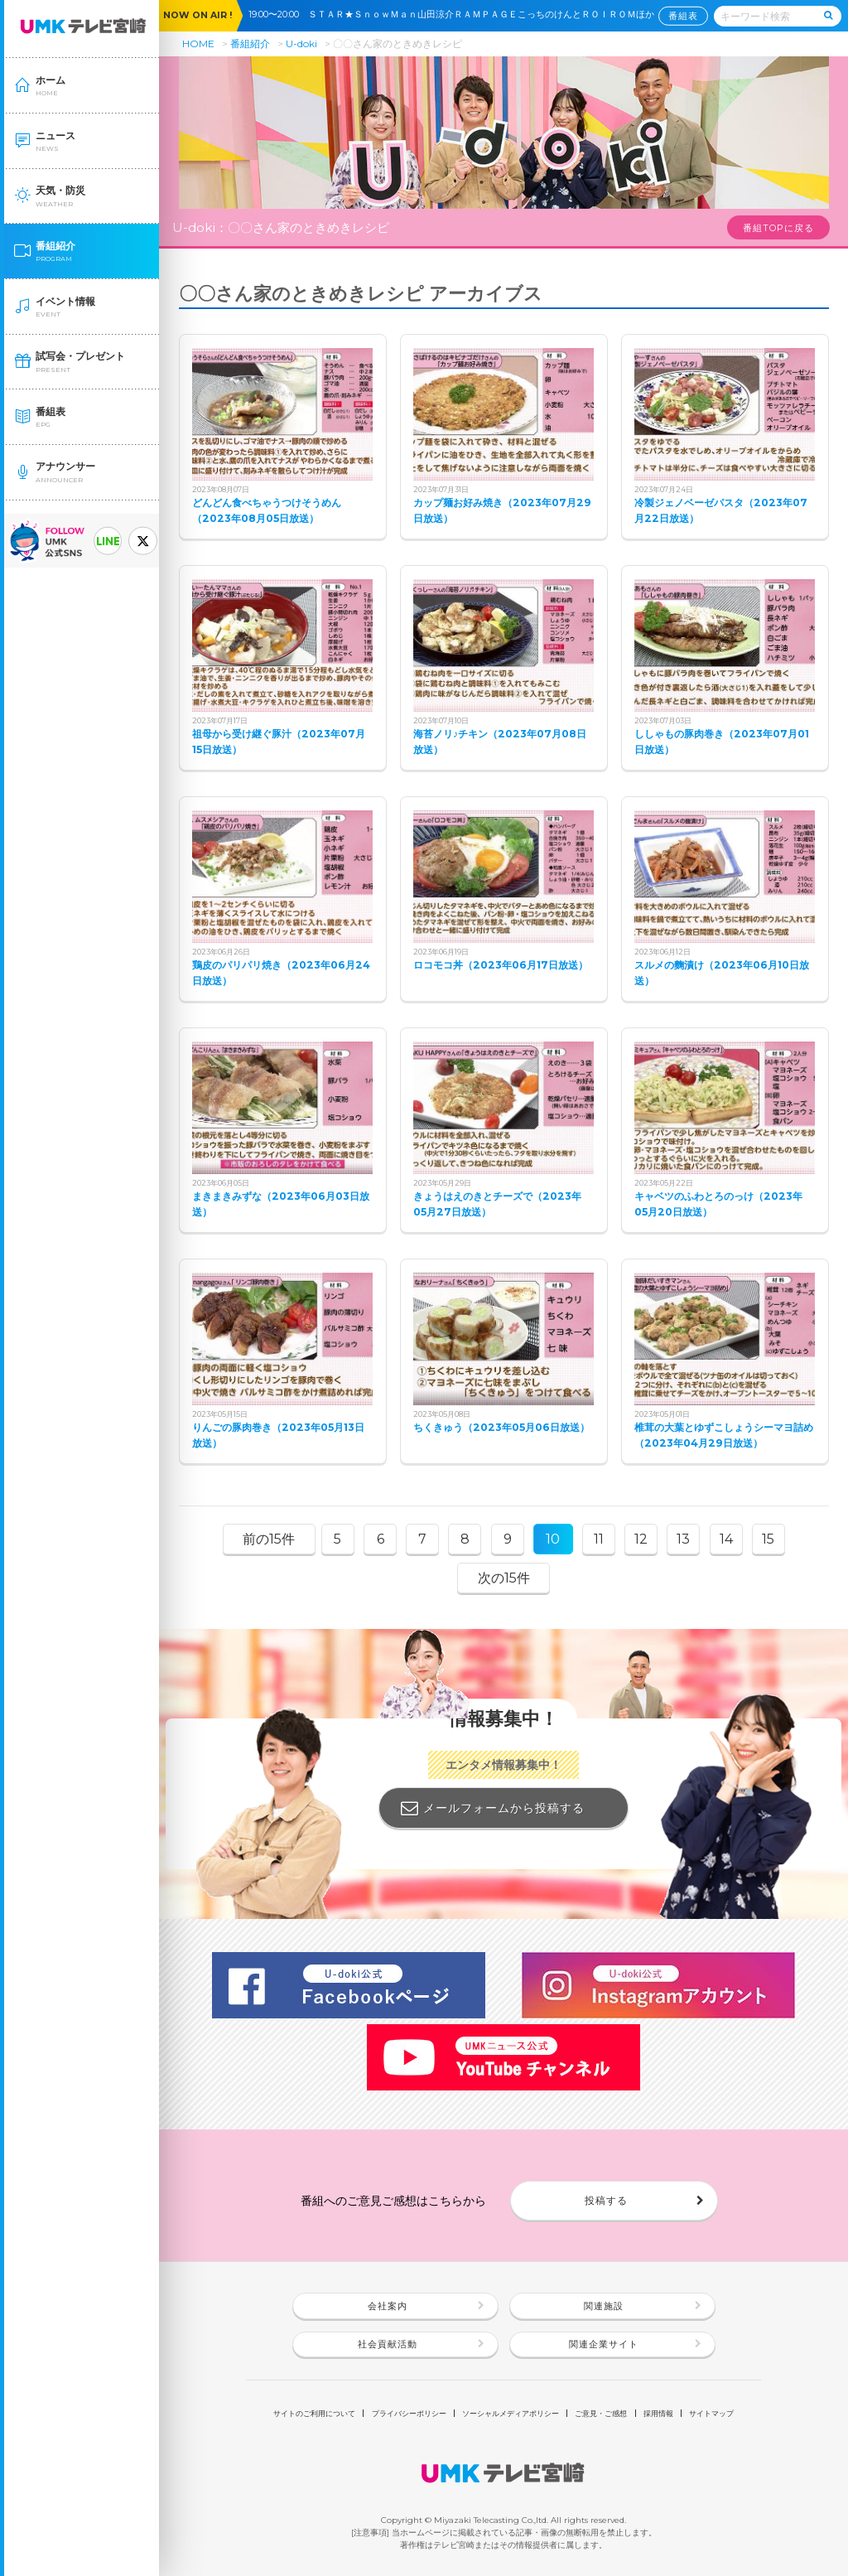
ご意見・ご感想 (601, 2413)
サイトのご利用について (314, 2413)
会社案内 (387, 2306)
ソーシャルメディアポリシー (510, 2413)
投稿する (606, 2200)
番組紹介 (250, 43)
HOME (198, 43)
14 (726, 1539)
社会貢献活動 (387, 2344)
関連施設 (604, 2306)
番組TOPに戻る (778, 228)
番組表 (683, 15)
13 (683, 1539)
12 (641, 1539)
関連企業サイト (603, 2344)
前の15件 (269, 1539)
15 (768, 1539)
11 (599, 1539)
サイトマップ (711, 2413)
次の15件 (504, 1578)
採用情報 (658, 2413)
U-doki (301, 43)
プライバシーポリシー (409, 2413)
